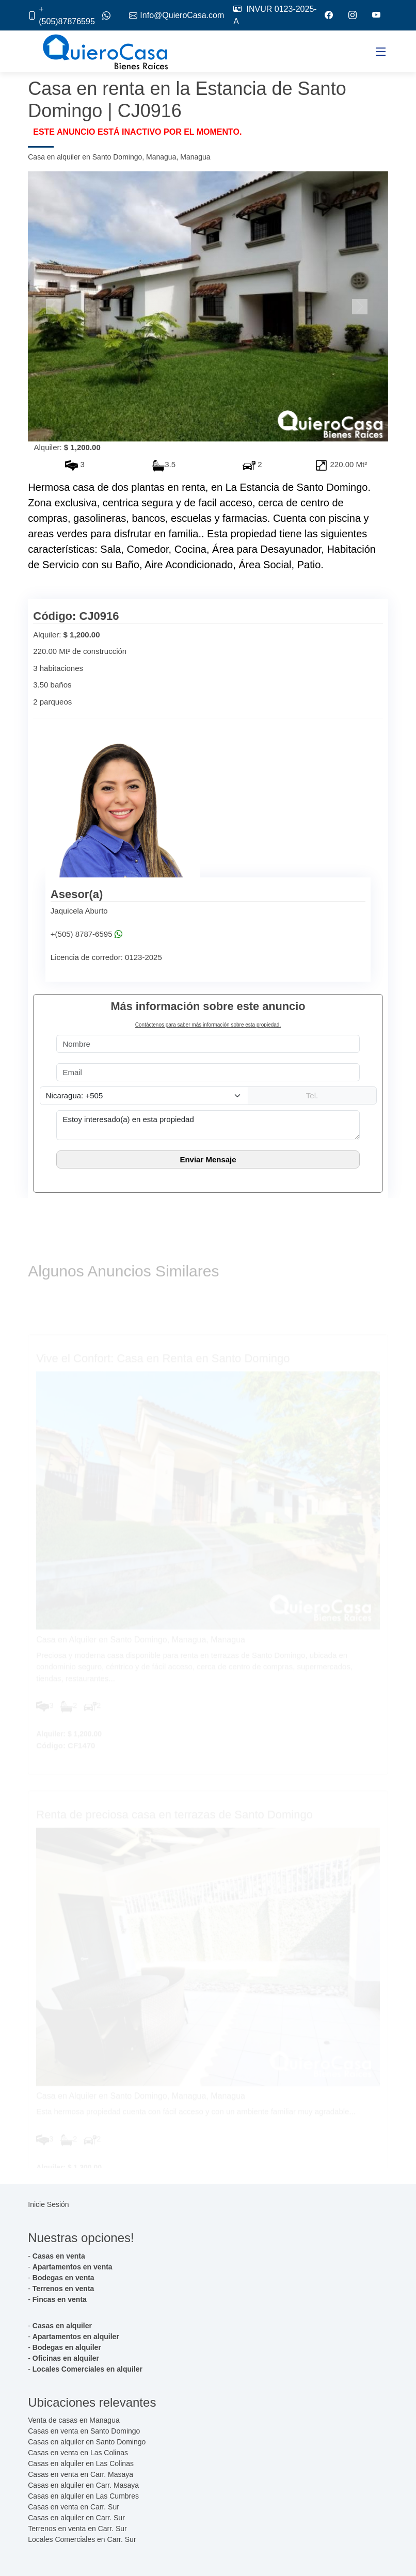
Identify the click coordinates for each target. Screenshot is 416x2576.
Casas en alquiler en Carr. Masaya (83, 2485)
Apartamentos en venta (73, 2267)
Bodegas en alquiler (67, 2347)
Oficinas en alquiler (66, 2358)
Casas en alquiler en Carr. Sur (76, 2518)
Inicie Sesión (48, 2204)
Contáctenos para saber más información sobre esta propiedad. (208, 1025)
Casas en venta (59, 2256)
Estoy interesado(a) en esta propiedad (208, 1125)
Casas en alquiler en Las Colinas (81, 2463)
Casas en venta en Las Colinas (78, 2453)
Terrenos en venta (63, 2288)
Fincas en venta (60, 2299)
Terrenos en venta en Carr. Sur (77, 2528)
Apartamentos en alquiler (76, 2336)
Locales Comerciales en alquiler (87, 2369)
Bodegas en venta (63, 2278)
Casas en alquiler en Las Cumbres (83, 2496)
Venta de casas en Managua (73, 2420)
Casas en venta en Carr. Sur (73, 2507)
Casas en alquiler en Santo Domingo (87, 2442)
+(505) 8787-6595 (82, 934)
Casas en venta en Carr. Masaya (80, 2474)
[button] (55, 306)
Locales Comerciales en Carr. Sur (82, 2539)
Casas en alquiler (62, 2326)
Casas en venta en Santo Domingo (84, 2431)
